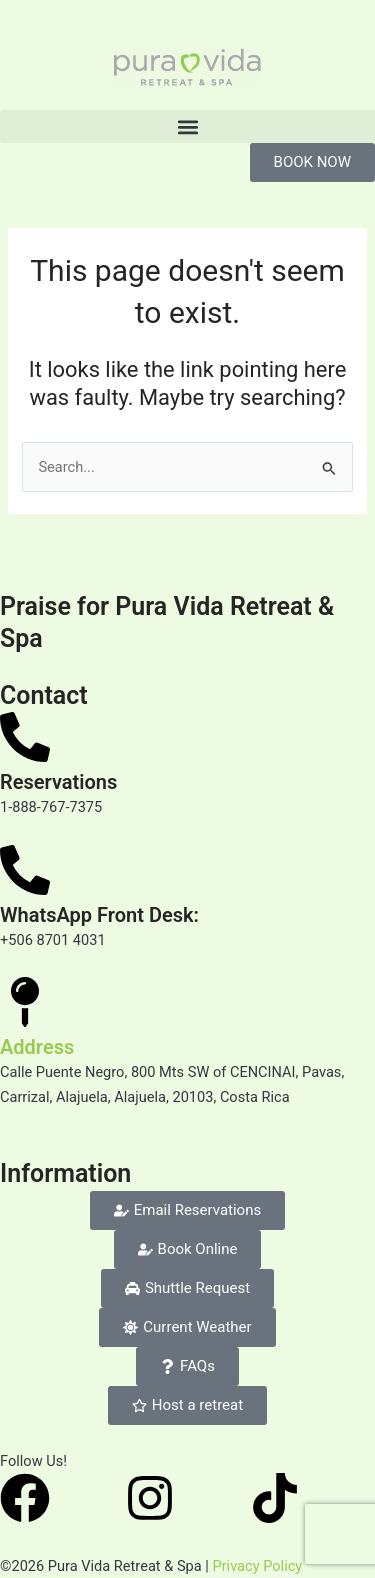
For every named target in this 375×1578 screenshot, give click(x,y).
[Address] (25, 1002)
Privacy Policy (257, 1566)
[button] (187, 126)
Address (37, 1047)
